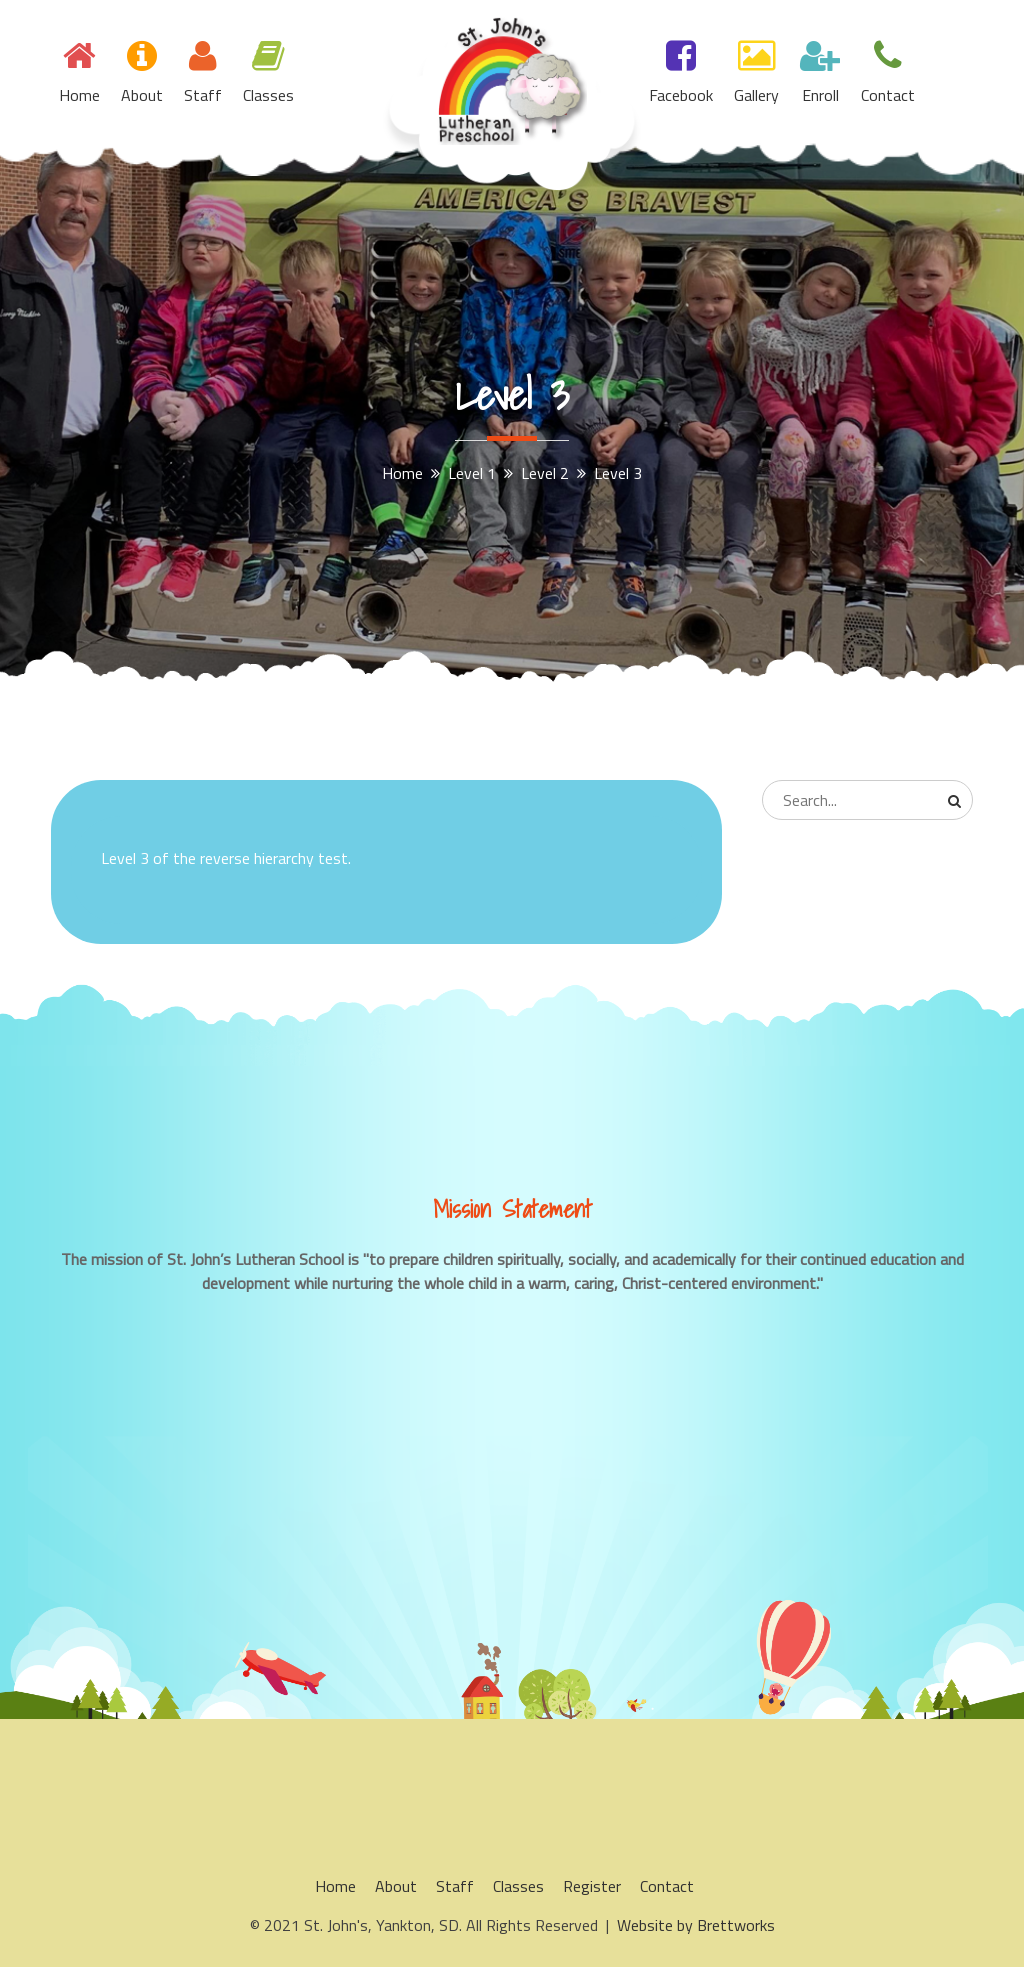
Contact (888, 95)
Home (79, 95)
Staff (203, 95)
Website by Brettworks (696, 1925)
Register (592, 1886)
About (142, 95)
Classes (268, 95)
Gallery (756, 95)
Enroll (820, 95)
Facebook (681, 95)
